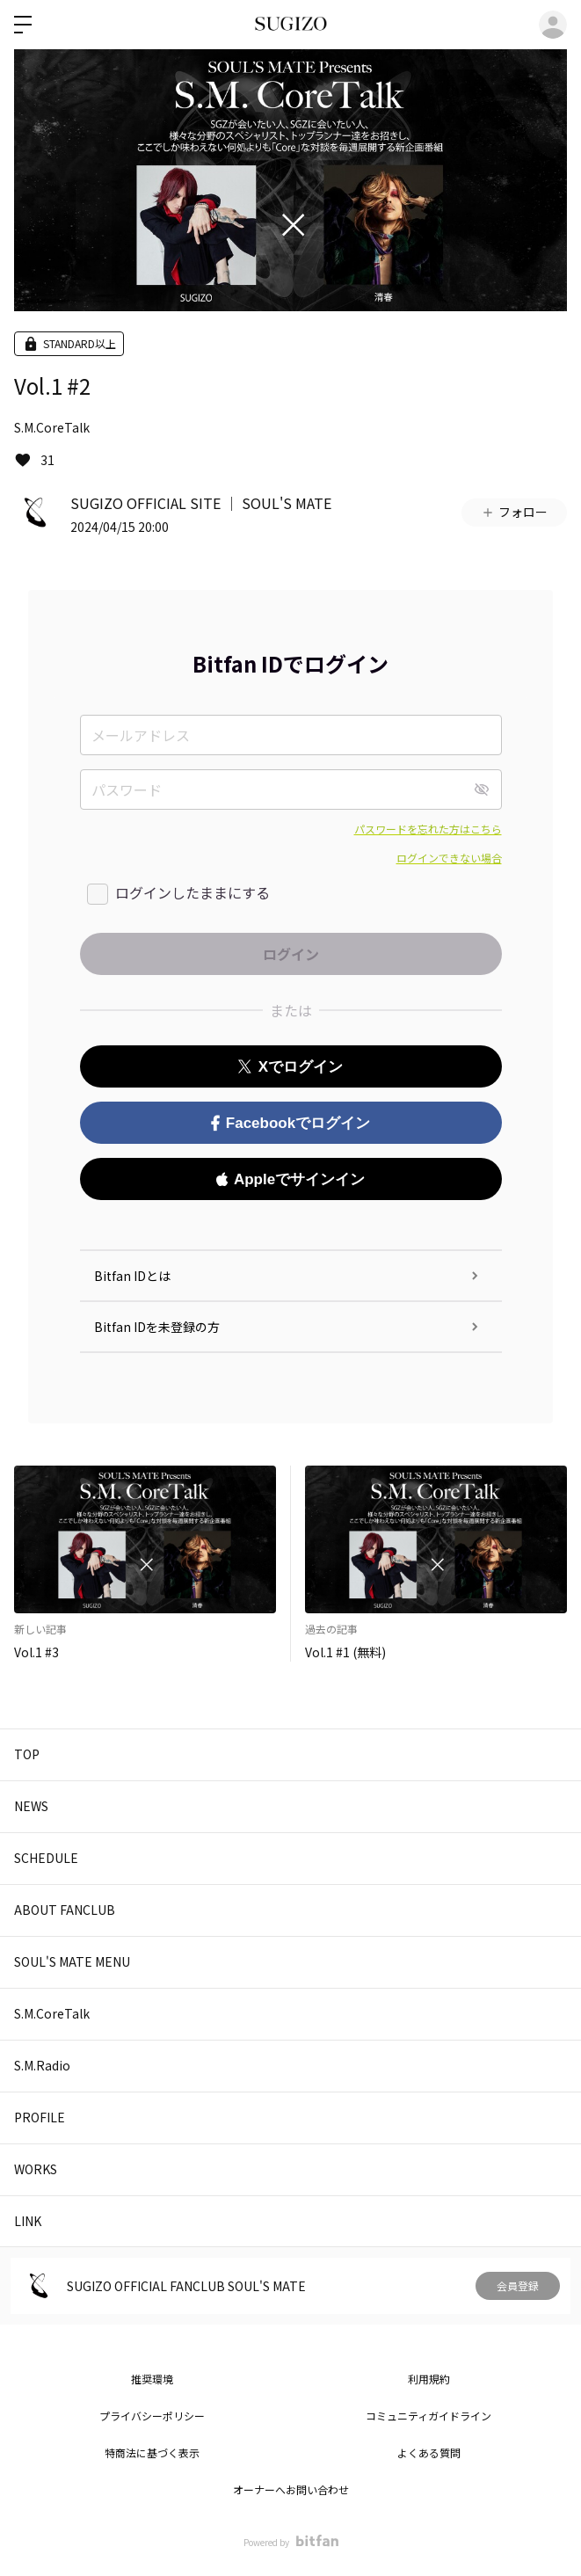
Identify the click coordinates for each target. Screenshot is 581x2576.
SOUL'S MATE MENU (72, 1961)
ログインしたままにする (192, 892)
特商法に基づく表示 (152, 2452)
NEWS (31, 1806)
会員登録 (518, 2285)
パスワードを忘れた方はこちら (428, 828)
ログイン (553, 25)
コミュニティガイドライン (428, 2415)
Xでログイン (290, 1067)
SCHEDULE (46, 1858)
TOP (27, 1754)
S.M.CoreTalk (52, 427)
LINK (27, 2221)
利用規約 (429, 2378)
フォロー (514, 511)
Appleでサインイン (290, 1179)
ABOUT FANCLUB (64, 1909)
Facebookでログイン (290, 1123)
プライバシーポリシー (152, 2415)
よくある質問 (429, 2452)
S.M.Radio (42, 2065)
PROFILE (39, 2117)
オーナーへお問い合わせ (291, 2489)
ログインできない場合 (449, 857)
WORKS (35, 2169)
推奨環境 (152, 2378)
